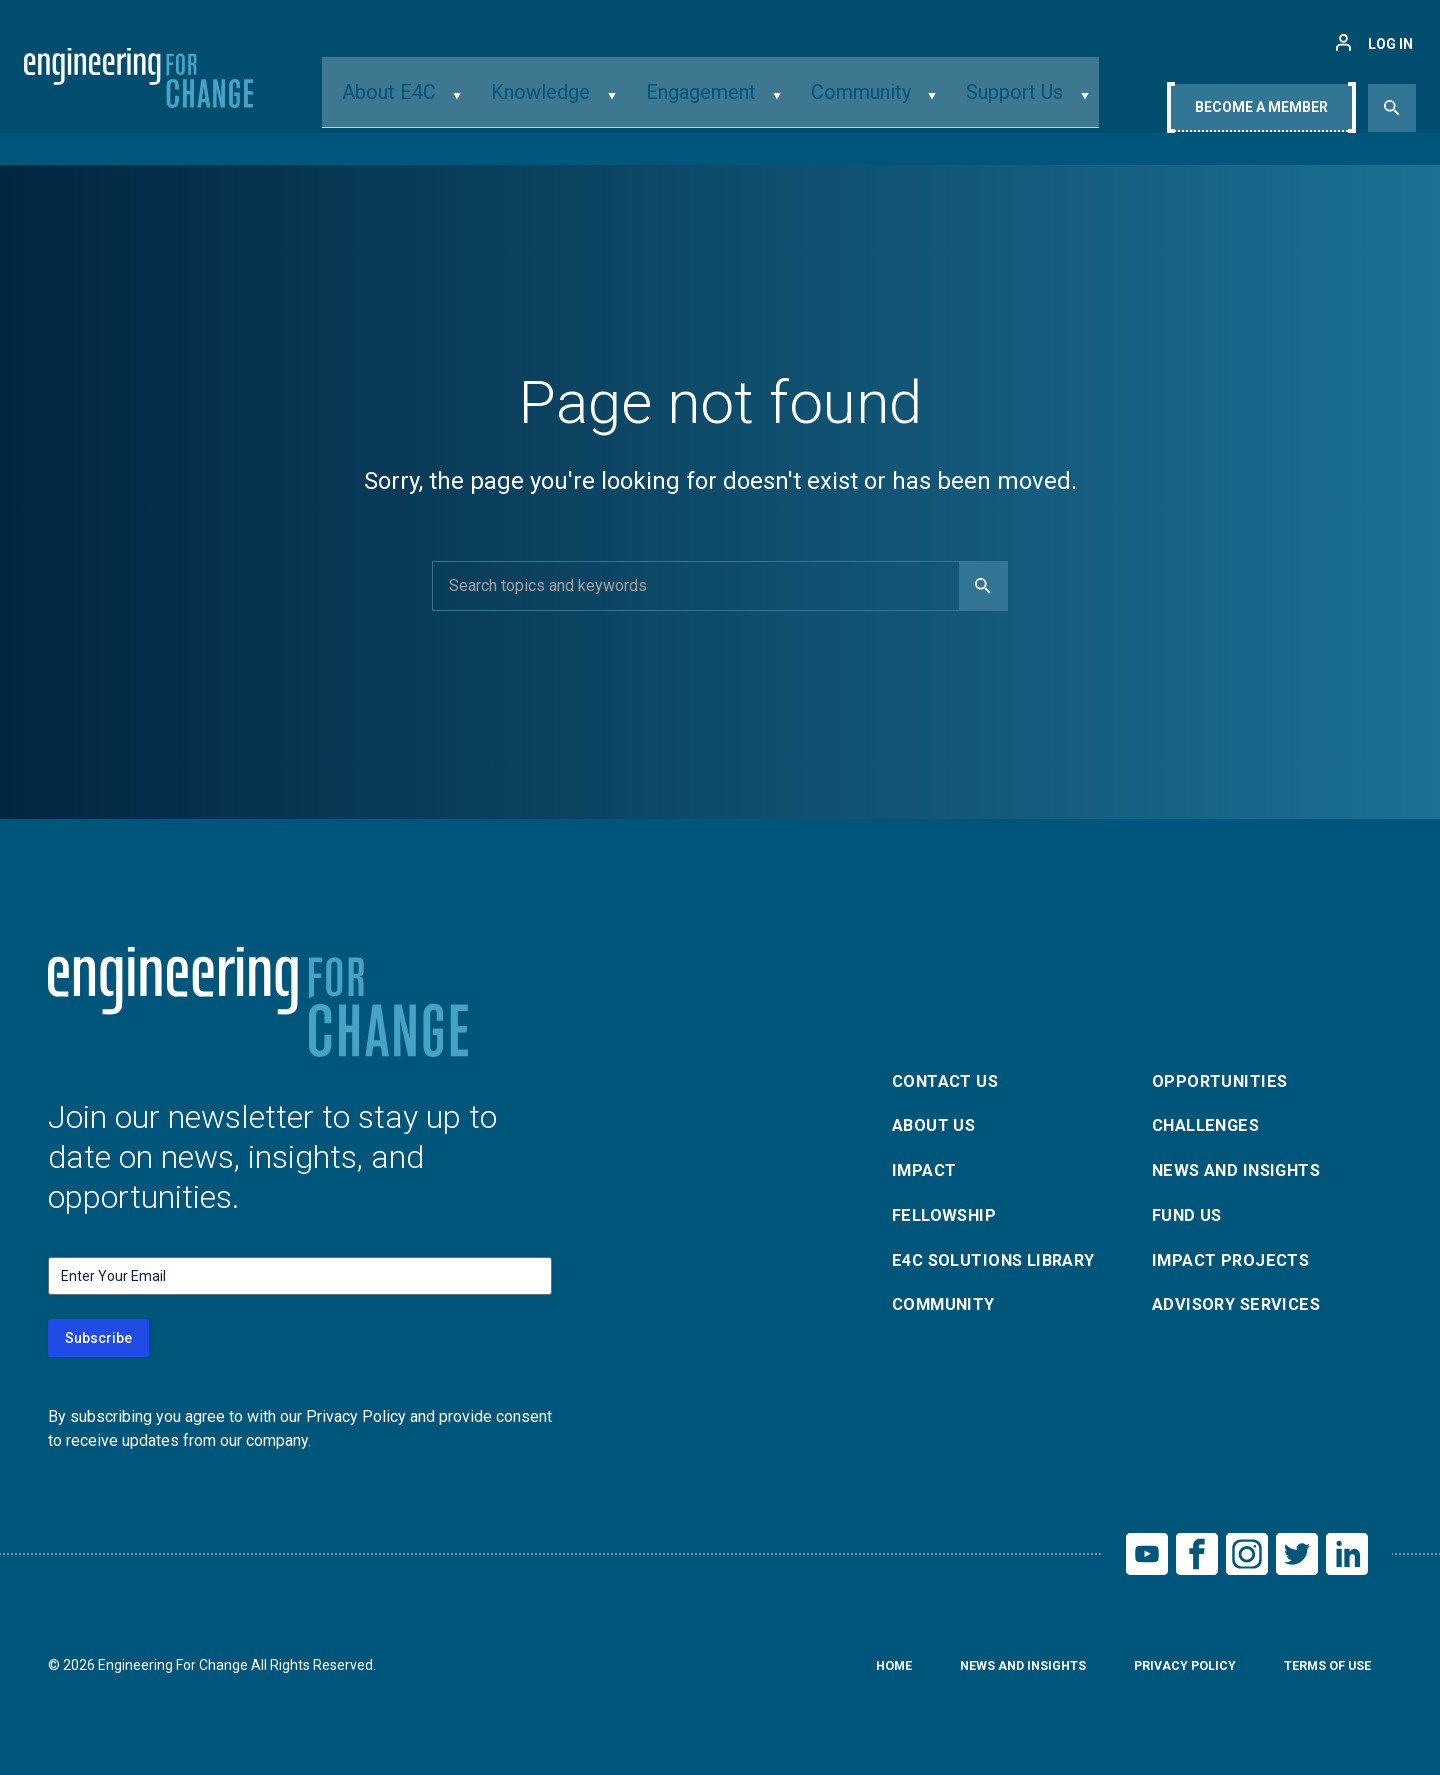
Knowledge (563, 103)
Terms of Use (1321, 1673)
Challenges (1212, 1121)
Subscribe (98, 1338)
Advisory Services (1243, 1313)
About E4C (432, 103)
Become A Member (1261, 107)
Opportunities (1224, 1073)
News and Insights (1245, 1169)
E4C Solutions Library (1003, 1265)
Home (855, 1673)
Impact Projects (1237, 1265)
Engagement (703, 103)
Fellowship (948, 1217)
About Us (938, 1121)
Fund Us (1190, 1217)
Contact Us (951, 1073)
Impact (927, 1169)
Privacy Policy (1167, 1673)
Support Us (981, 103)
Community (845, 103)
